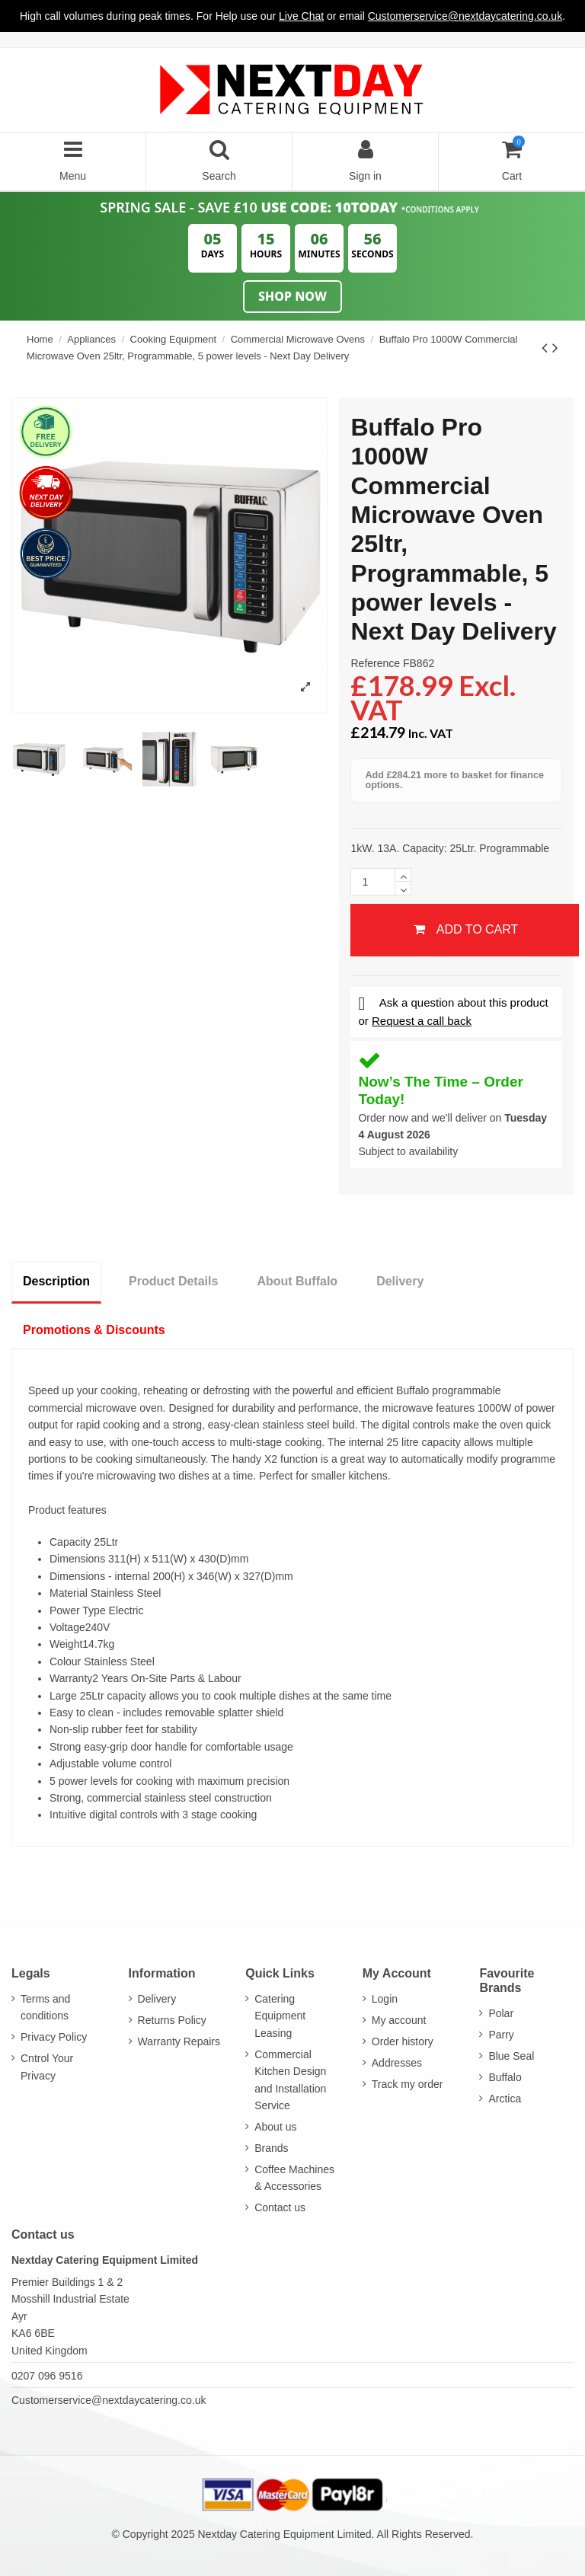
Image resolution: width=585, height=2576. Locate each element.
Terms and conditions (45, 2007)
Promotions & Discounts (94, 1329)
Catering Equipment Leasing (279, 2016)
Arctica (504, 2098)
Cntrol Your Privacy (47, 2066)
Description (56, 1281)
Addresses (397, 2063)
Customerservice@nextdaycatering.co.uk (108, 2400)
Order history (402, 2041)
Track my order (407, 2084)
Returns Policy (172, 2020)
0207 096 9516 (46, 2376)
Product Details (173, 1281)
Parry (500, 2035)
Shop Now (292, 296)
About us (275, 2127)
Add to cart (465, 929)
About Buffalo (297, 1281)
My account (399, 2020)
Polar (500, 2013)
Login (385, 1999)
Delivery (400, 1281)
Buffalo (504, 2077)
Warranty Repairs (179, 2041)
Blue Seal (511, 2056)
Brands (271, 2148)
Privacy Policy (54, 2037)
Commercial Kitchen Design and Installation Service (290, 2080)
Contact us (279, 2207)
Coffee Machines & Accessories (294, 2177)
